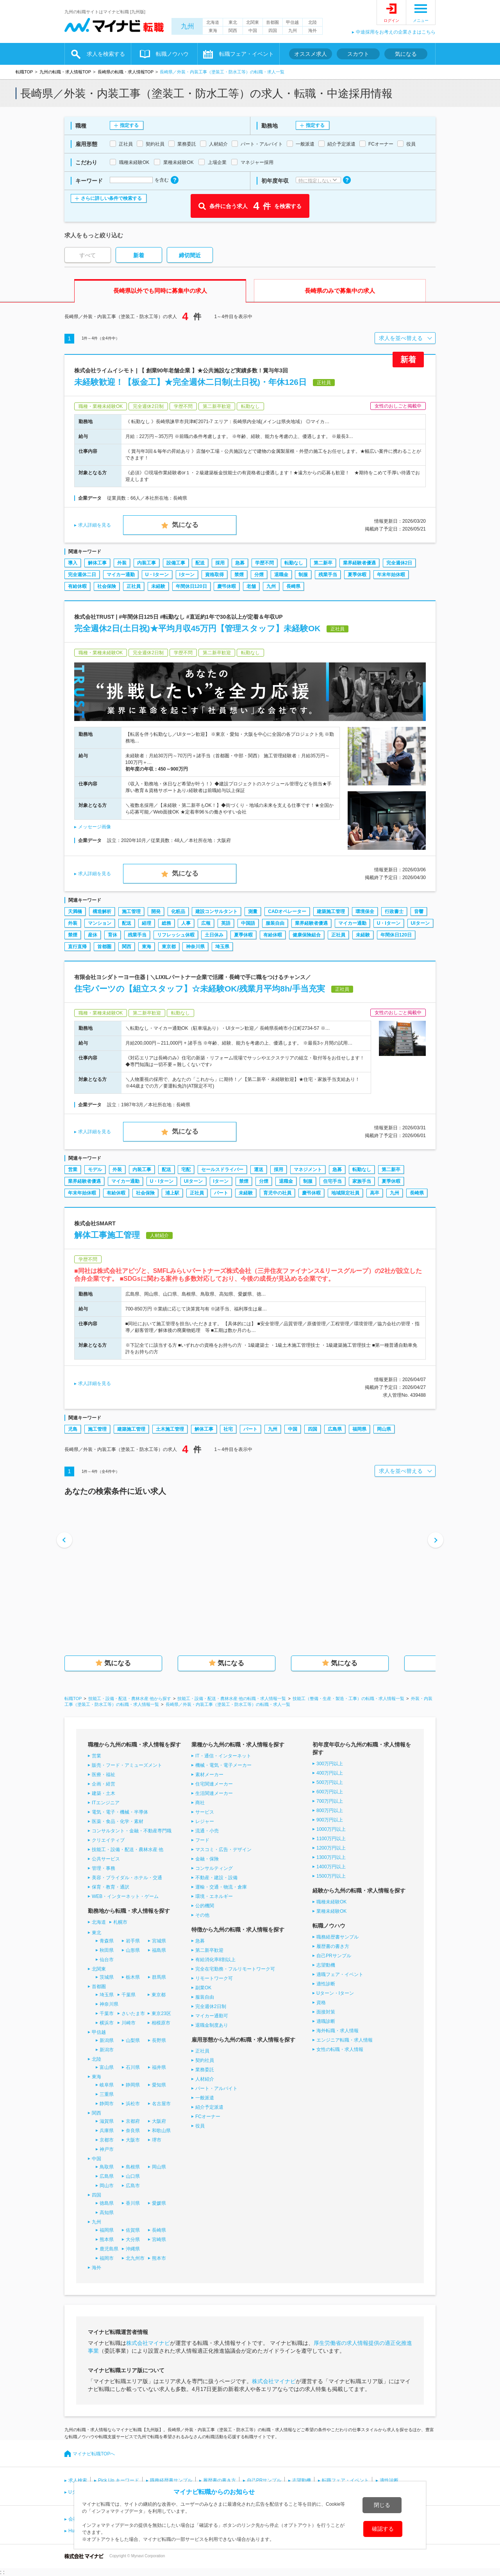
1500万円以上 (331, 1876)
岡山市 (107, 2185)
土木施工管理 (170, 1429)
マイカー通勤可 (211, 2016)
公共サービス (106, 1859)
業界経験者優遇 (359, 563)
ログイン (391, 20)
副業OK (203, 1987)
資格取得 (214, 574)
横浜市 (107, 2023)
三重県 (107, 2094)
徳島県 (107, 2203)
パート (221, 1193)
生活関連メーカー (214, 1793)
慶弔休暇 (226, 586)
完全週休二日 (82, 574)
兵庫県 (107, 2130)
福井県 (159, 2067)
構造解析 (102, 911)
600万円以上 (329, 1791)
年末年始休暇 (391, 574)
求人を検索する (106, 54)
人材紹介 (204, 2079)
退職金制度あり (211, 2025)
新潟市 (107, 2050)
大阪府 (159, 2121)
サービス (204, 1812)
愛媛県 (159, 2203)
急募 (240, 563)
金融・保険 (207, 1859)
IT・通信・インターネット (223, 1756)
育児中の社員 (277, 1193)
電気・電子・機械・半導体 (120, 1812)
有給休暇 (77, 586)
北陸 (312, 22)
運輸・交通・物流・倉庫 (221, 1887)
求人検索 (77, 2480)
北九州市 (135, 2258)
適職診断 (325, 2021)
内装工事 (146, 563)
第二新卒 (323, 563)
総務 (166, 923)
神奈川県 (195, 946)
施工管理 (131, 911)
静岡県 (133, 2085)
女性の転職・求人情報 (339, 2049)
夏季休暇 (357, 574)
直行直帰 (77, 946)
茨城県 (107, 1977)
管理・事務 (103, 1868)
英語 (225, 923)
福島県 (159, 1950)
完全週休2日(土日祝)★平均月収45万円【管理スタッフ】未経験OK (197, 628)
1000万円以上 (331, 1829)
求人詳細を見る (94, 525)
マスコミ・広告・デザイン (223, 1849)
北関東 (252, 22)
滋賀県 (107, 2121)
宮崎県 (159, 2239)
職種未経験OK (331, 1902)
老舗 (251, 586)
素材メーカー (209, 1774)
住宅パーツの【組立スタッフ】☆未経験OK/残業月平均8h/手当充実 (199, 988)
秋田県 (107, 1950)
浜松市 (133, 2103)
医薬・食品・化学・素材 (117, 1821)
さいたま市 (133, 2013)
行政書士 (394, 911)
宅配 (186, 1169)
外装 (122, 563)
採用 (220, 563)
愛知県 (159, 2085)
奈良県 (133, 2130)
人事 (186, 923)
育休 (112, 935)
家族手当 (361, 1181)
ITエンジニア (106, 1802)
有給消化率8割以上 (215, 1959)
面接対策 (325, 2012)
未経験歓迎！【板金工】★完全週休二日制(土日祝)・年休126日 (190, 381)
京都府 (133, 2121)
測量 (252, 911)
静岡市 (107, 2103)
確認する (383, 2529)
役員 (200, 2126)
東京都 (169, 946)
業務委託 (204, 2069)
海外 (312, 30)
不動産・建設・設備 (216, 1877)
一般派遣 (204, 2098)
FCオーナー (207, 2116)
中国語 (248, 923)
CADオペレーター (287, 911)
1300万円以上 (331, 1857)
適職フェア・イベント (339, 1974)
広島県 (335, 1429)
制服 (303, 574)
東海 (213, 30)
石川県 (133, 2067)
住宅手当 (332, 1181)
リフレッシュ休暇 (176, 935)
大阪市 (133, 2140)
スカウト (358, 54)
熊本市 (159, 2258)
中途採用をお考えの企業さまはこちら (396, 32)
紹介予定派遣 (209, 2107)
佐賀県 (133, 2230)
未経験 (158, 586)
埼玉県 (222, 946)
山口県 (133, 2176)
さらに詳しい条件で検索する (111, 198)
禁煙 (239, 574)
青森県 (107, 1941)
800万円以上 (329, 1810)
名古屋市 (161, 2103)
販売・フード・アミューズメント (127, 1765)
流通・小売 (207, 1831)
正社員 (134, 586)
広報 (206, 923)
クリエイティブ (108, 1840)
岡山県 (384, 1429)
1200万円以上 (331, 1848)
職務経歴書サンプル (337, 1937)
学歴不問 (264, 563)
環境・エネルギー (214, 1896)
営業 (72, 1169)
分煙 (259, 574)
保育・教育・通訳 (110, 1887)
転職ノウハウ (172, 54)
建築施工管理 (331, 911)
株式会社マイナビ (148, 2343)
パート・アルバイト (216, 2088)
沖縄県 (133, 2249)
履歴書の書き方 (332, 1946)
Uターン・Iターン (335, 1993)
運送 (258, 1169)
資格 (321, 2002)
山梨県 (133, 2040)
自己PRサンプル (333, 1955)
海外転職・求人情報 (337, 2030)
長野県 (159, 2040)
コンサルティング (214, 1868)
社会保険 (106, 586)
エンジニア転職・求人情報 (344, 2040)
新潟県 (107, 2040)
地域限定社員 (345, 1193)
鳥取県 (107, 2167)
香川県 (133, 2203)
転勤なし (293, 563)
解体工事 (97, 563)
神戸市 (107, 2149)
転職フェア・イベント (246, 54)
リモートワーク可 (214, 1978)
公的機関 (204, 1905)
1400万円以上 (331, 1866)
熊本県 (107, 2239)
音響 (418, 911)
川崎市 (128, 2023)
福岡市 (107, 2258)
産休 (92, 935)
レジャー (204, 1821)
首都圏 (272, 22)
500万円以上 (329, 1782)
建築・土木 (103, 1793)
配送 (200, 563)
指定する (129, 125)
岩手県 (133, 1941)
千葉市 (107, 2013)
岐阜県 (107, 2085)
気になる (406, 54)
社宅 (228, 1429)
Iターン (187, 574)
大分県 (133, 2239)
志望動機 (325, 1965)
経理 (146, 923)
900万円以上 (329, 1820)
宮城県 (159, 1941)
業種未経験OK (331, 1911)
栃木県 (133, 1977)
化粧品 (178, 911)
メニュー (421, 20)
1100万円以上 (331, 1838)
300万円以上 (329, 1763)
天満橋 (75, 911)
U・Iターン (157, 574)
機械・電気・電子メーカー (223, 1765)
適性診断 (325, 1984)
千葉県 (128, 1994)
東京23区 (161, 2013)
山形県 (133, 1950)
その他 (202, 1915)
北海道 (212, 22)
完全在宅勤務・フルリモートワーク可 (235, 1969)
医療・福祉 (103, 1774)
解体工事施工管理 (107, 1234)
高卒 (374, 1193)
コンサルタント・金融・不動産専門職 (131, 1831)
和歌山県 (161, 2130)
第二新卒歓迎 (209, 1950)
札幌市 (120, 1922)
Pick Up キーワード (118, 2480)
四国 (272, 30)
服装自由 (275, 923)
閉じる (382, 2505)
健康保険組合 (307, 935)
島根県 (133, 2167)
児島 (72, 1429)
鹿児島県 (109, 2249)
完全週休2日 (399, 563)
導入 (72, 563)
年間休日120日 (191, 586)
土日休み (214, 935)
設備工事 (175, 563)
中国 (252, 30)
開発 (156, 911)
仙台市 (107, 1959)
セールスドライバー (222, 1169)
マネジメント (308, 1169)
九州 (187, 26)
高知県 (107, 2212)
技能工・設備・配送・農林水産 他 (127, 1849)
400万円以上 (329, 1773)
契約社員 (204, 2060)
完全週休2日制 (210, 2006)
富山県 (107, 2067)
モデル (95, 1169)
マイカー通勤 (121, 574)
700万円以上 (329, 1801)
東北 (233, 22)
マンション (99, 923)
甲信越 (292, 22)
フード (202, 1840)
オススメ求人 (310, 54)
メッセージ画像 (94, 827)
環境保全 (364, 911)
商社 (200, 1802)
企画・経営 (103, 1784)
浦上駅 (172, 1193)
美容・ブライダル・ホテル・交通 (127, 1877)
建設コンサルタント (216, 911)
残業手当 (327, 574)
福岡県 (359, 1429)
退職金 (281, 574)
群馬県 (159, 1977)
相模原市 (161, 2023)
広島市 (133, 2185)
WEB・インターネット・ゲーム (125, 1896)
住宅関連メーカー (214, 1784)
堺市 (156, 2140)
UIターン (420, 923)
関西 (233, 30)
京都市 (107, 2140)
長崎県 (293, 586)
